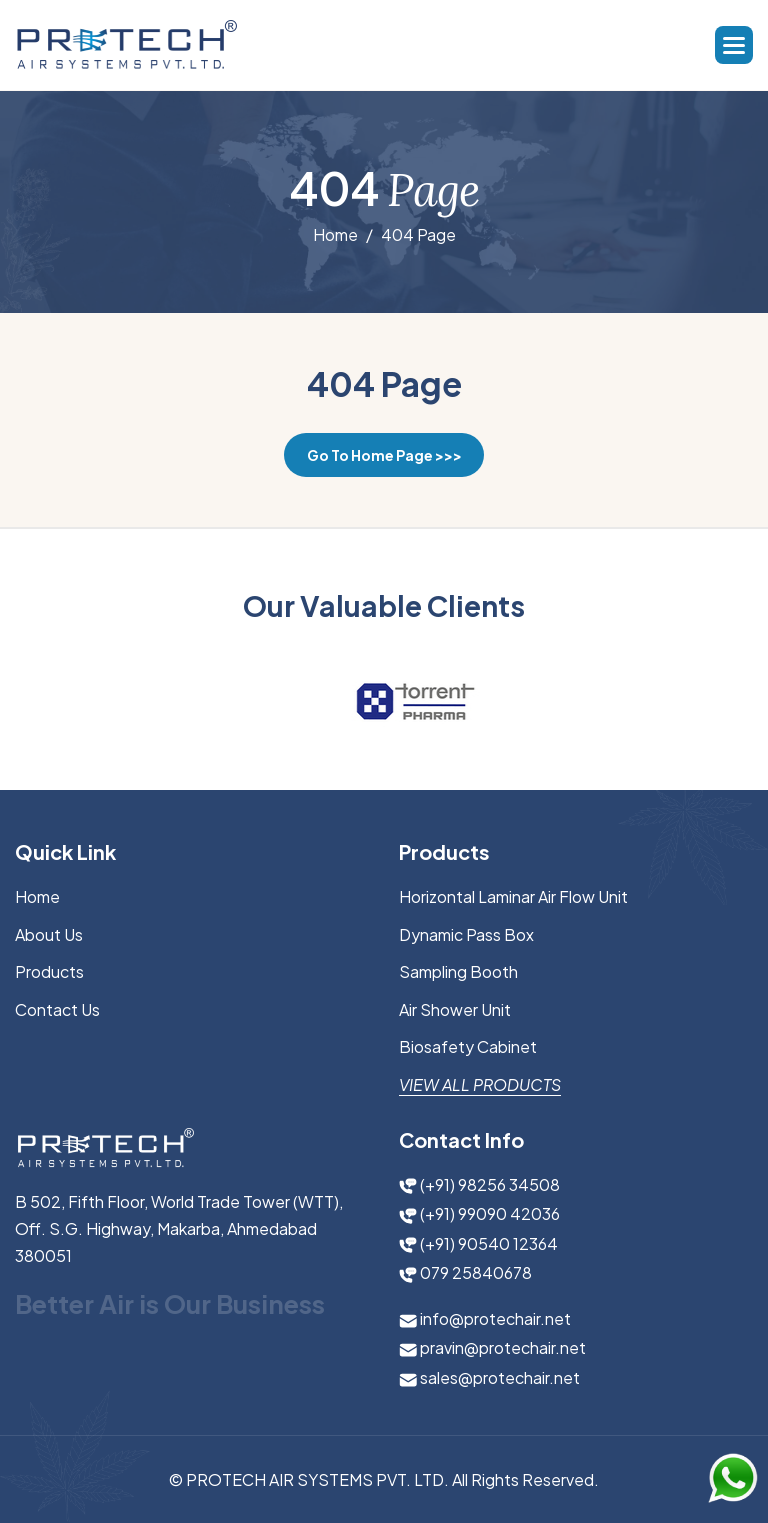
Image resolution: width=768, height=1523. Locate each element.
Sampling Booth (458, 971)
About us (49, 934)
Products (49, 971)
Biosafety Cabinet (468, 1046)
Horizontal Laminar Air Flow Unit (513, 896)
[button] (734, 45)
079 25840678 (465, 1272)
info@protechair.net (485, 1318)
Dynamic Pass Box (466, 934)
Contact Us (57, 1009)
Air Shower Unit (455, 1009)
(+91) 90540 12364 (478, 1243)
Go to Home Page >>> (384, 455)
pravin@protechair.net (492, 1347)
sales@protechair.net (489, 1377)
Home (335, 236)
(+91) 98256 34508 (479, 1184)
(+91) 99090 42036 (479, 1213)
